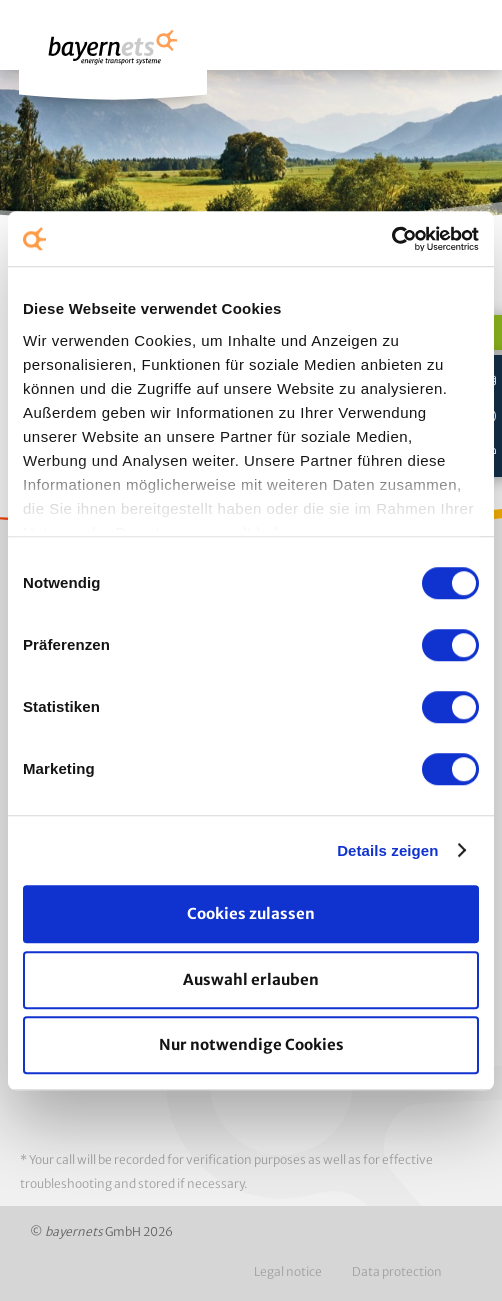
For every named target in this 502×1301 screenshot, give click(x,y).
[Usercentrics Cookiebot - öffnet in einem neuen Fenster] (391, 239)
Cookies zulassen (251, 913)
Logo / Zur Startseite (113, 56)
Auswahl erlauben (251, 979)
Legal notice (288, 1271)
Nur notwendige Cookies (251, 1044)
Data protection (397, 1271)
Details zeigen (387, 850)
